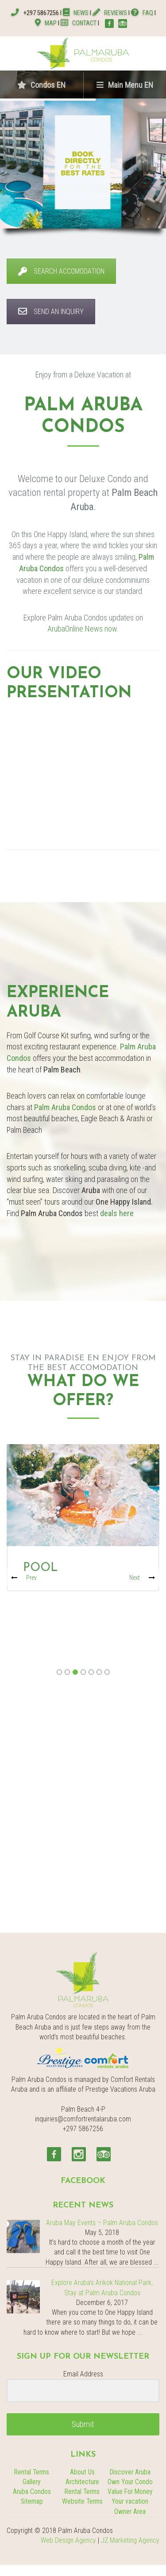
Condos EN (41, 85)
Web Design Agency (68, 2541)
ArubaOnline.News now (82, 628)
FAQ (142, 13)
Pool (40, 1568)
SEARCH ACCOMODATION (61, 271)
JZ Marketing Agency (130, 2541)
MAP (46, 23)
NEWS (76, 13)
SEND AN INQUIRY (51, 311)
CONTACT (79, 23)
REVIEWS (110, 13)
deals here (117, 1213)
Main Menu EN (125, 85)
